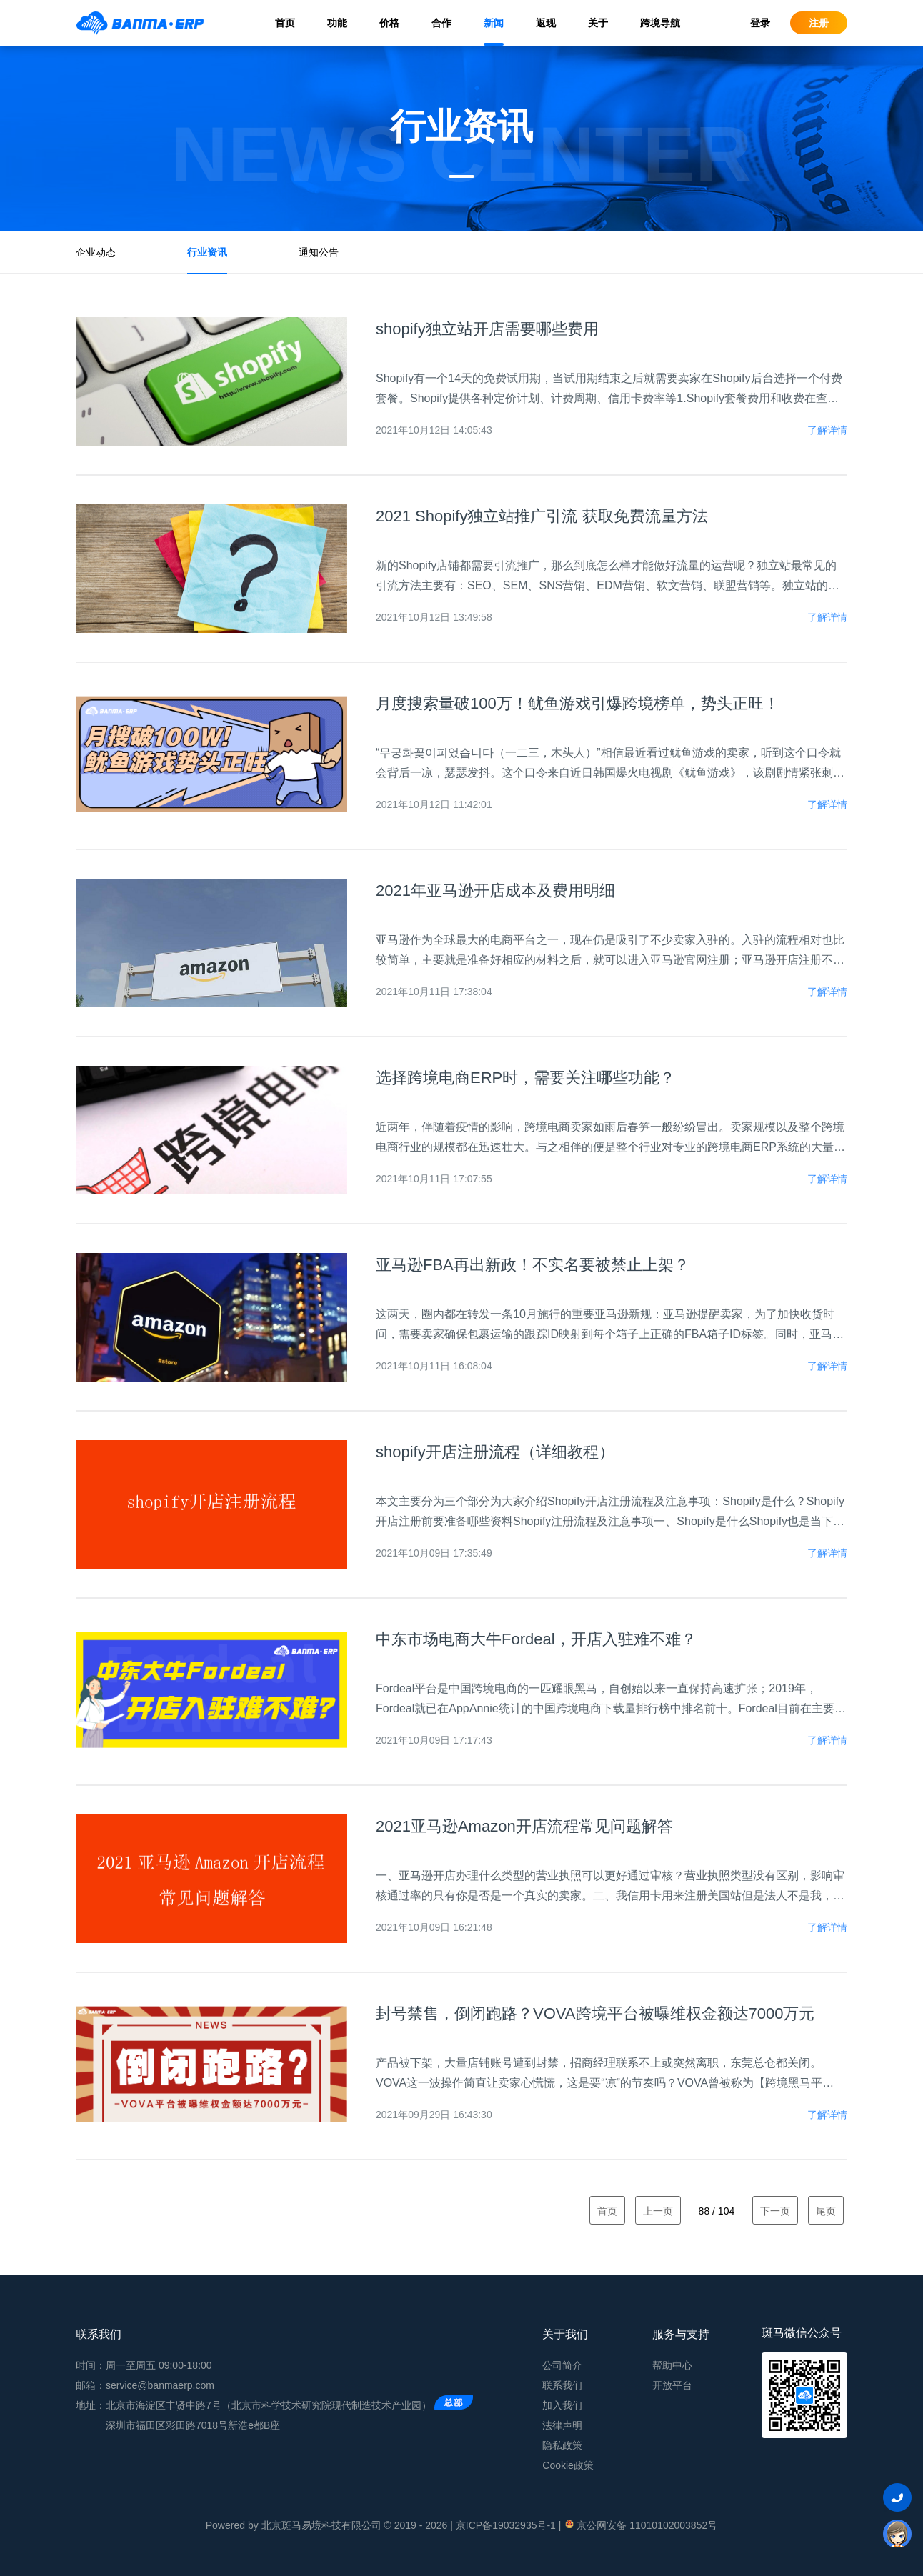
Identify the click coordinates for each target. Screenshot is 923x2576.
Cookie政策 (568, 2465)
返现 (546, 23)
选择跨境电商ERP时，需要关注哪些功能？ (525, 1078)
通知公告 (319, 252)
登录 (760, 23)
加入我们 (562, 2405)
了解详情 (827, 430)
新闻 (494, 23)
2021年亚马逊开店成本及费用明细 (495, 890)
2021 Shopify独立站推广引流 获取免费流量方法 (542, 516)
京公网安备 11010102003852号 (640, 2524)
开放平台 (672, 2385)
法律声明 (562, 2425)
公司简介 (562, 2365)
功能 (337, 23)
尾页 (826, 2211)
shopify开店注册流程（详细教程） (495, 1452)
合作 (441, 23)
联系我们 (562, 2385)
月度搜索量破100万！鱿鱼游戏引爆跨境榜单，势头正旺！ (577, 703)
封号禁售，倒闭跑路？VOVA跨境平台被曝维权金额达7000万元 (595, 2013)
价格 (389, 23)
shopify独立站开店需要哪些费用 (487, 329)
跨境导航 (660, 23)
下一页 (775, 2211)
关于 (598, 23)
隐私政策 (562, 2445)
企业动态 (96, 252)
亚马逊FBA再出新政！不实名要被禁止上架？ (532, 1265)
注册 (819, 23)
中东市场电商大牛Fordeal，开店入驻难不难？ (536, 1639)
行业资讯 (207, 252)
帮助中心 (672, 2365)
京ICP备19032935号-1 (506, 2525)
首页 (285, 23)
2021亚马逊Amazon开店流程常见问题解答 (524, 1826)
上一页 (658, 2211)
